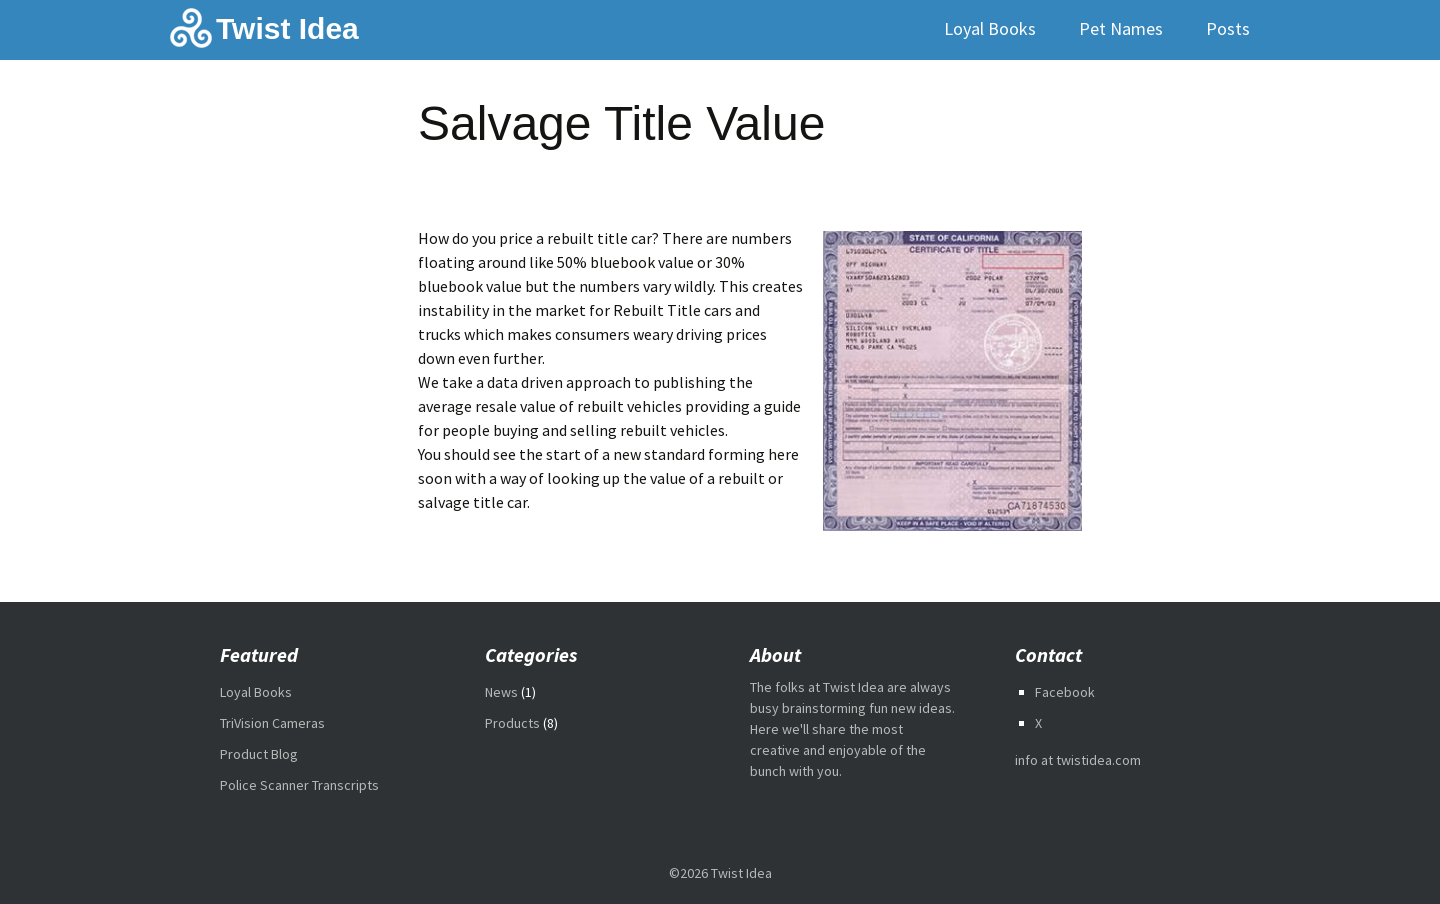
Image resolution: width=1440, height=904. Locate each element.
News (501, 692)
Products (512, 723)
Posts (1228, 28)
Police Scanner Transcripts (299, 785)
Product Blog (259, 754)
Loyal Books (990, 28)
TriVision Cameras (272, 723)
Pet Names (1121, 28)
